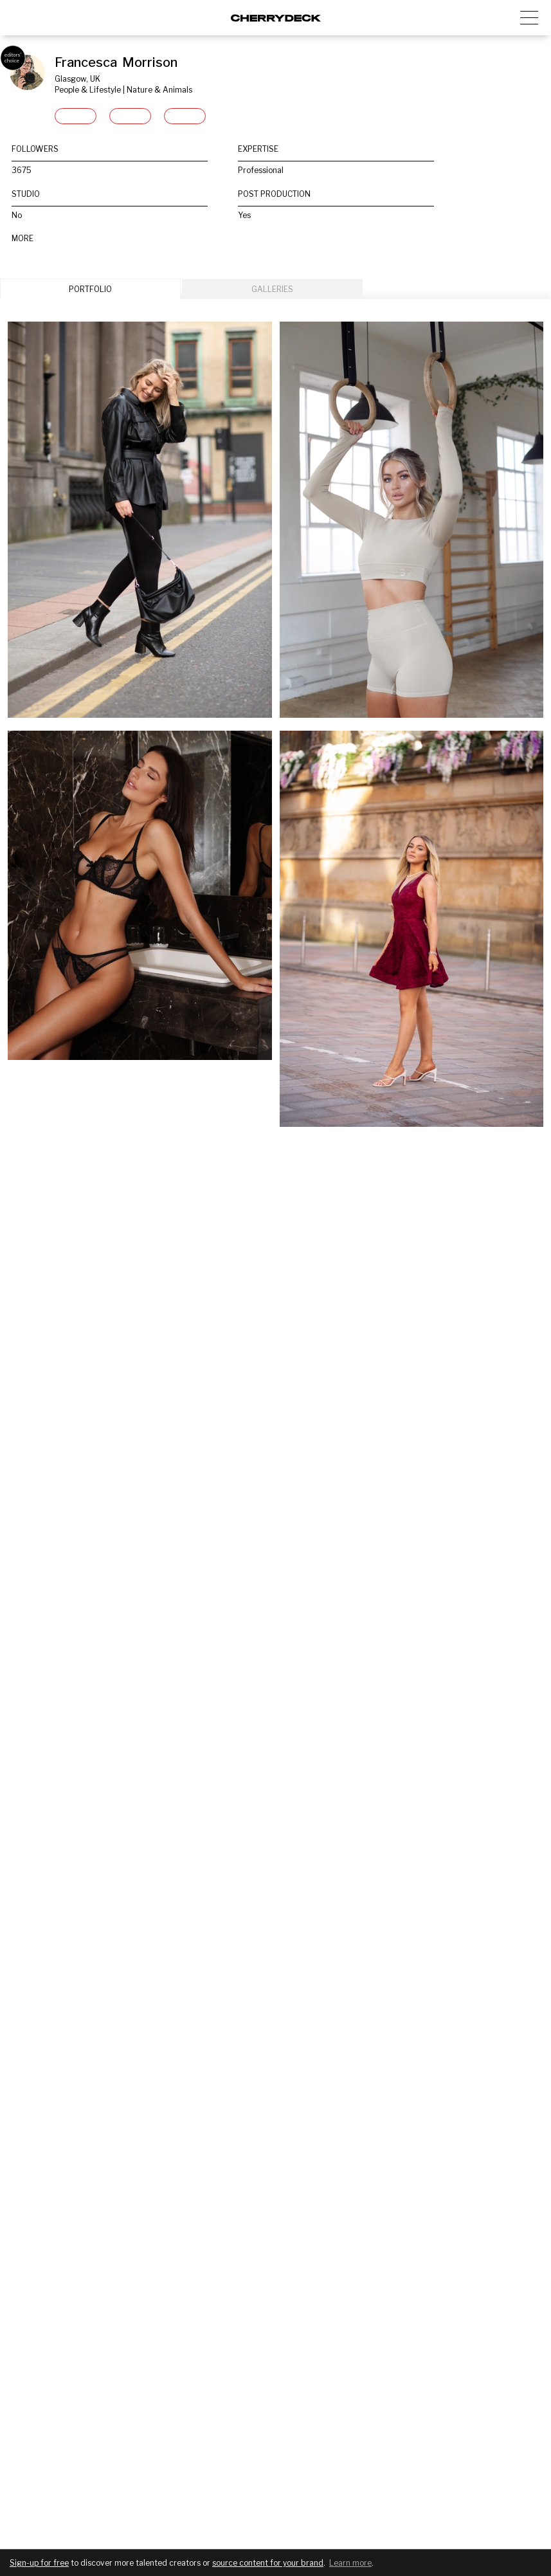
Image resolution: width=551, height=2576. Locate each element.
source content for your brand (267, 2563)
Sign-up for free (39, 2563)
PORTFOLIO (90, 289)
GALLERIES (272, 289)
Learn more (350, 2563)
